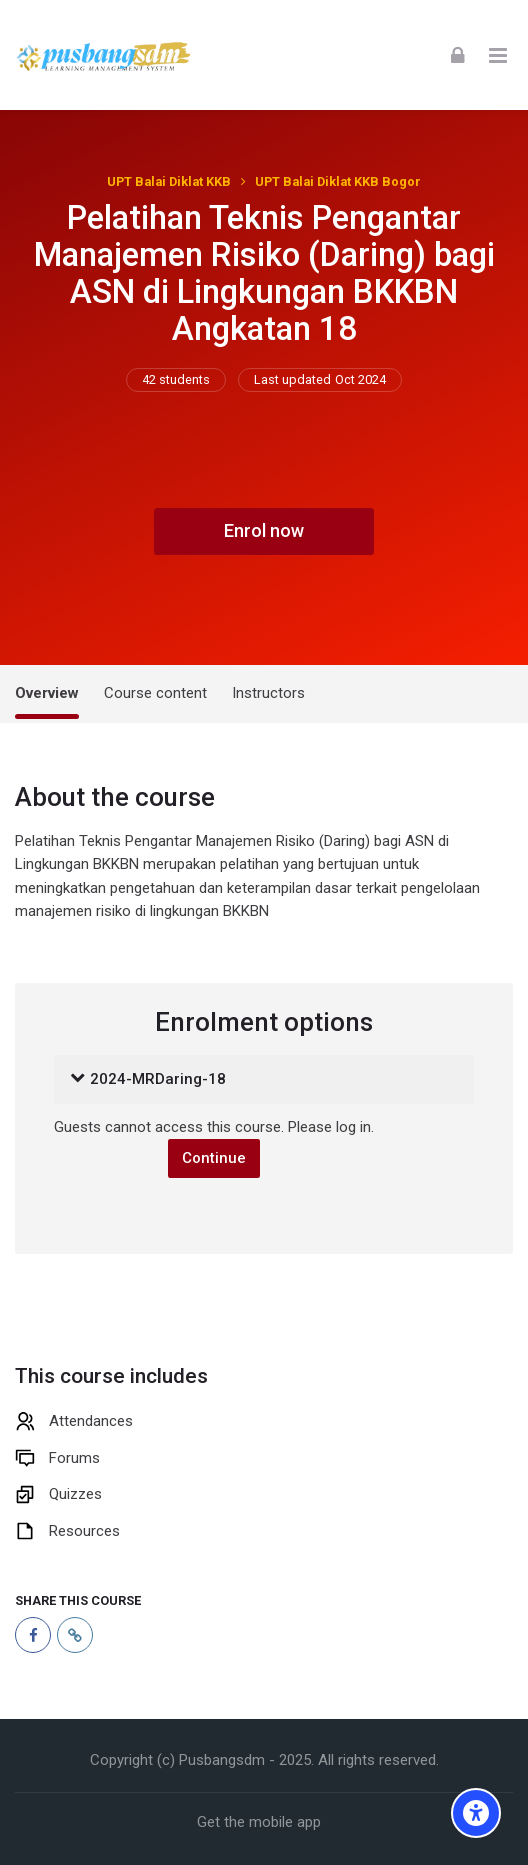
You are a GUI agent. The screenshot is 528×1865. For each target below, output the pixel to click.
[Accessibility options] (476, 1813)
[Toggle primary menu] (498, 55)
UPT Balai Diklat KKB (169, 181)
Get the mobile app (259, 1822)
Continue (214, 1158)
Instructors (268, 693)
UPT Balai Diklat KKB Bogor (338, 181)
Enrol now (264, 530)
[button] (77, 1080)
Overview (47, 693)
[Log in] (458, 54)
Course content (155, 693)
